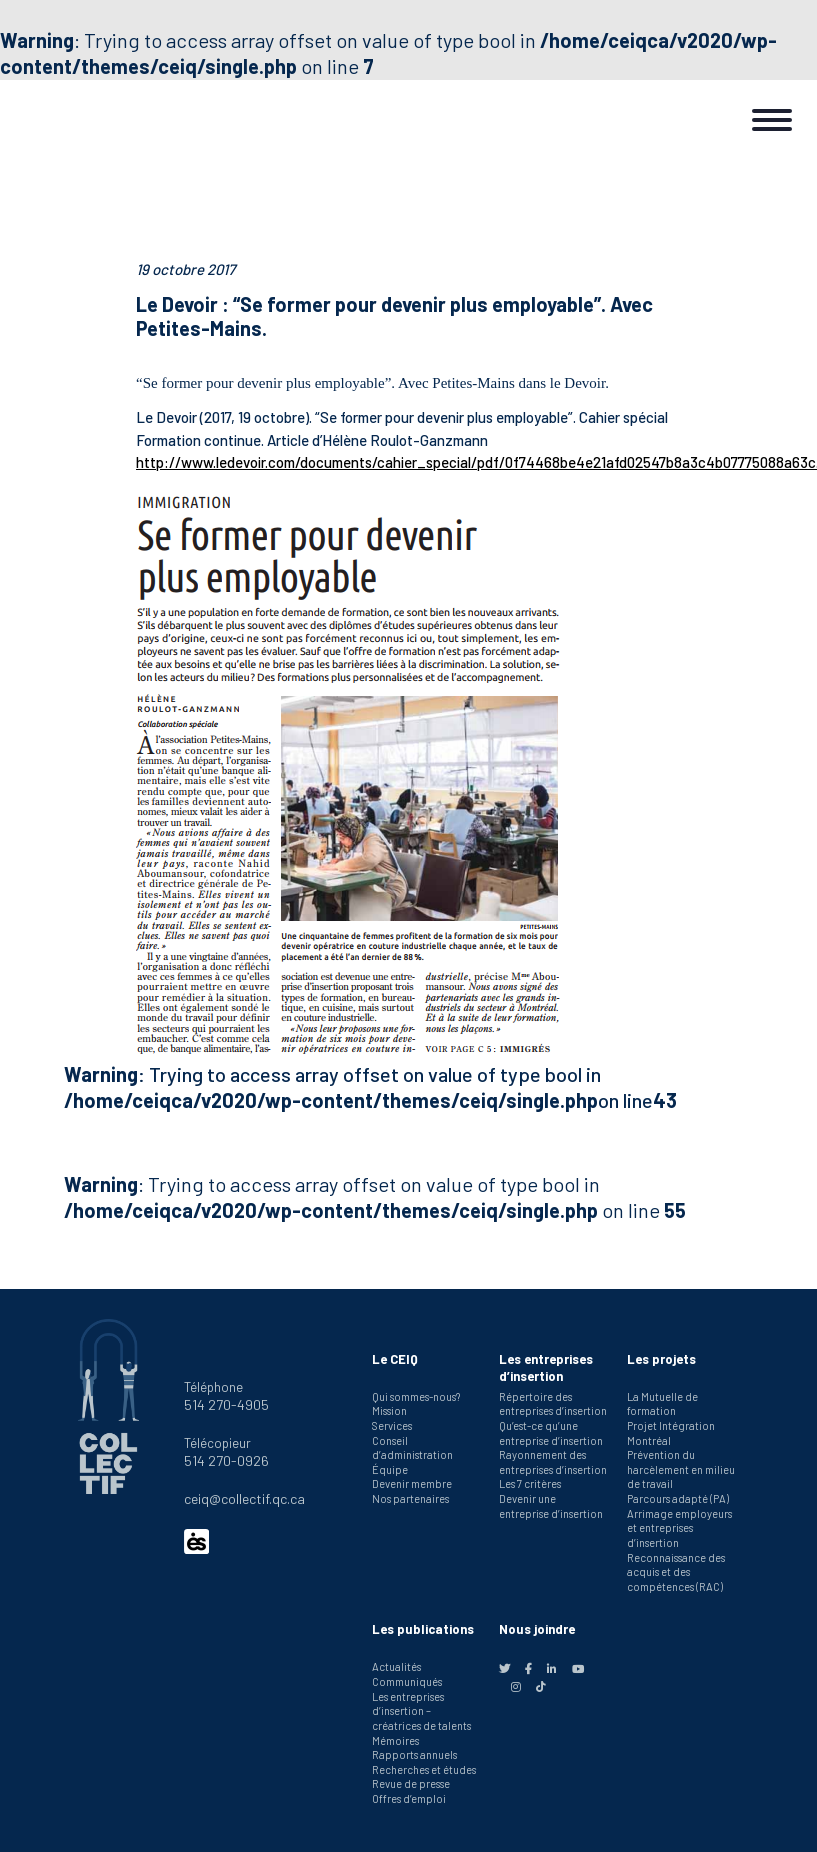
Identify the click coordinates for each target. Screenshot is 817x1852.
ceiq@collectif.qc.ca (244, 1498)
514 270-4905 (226, 1404)
